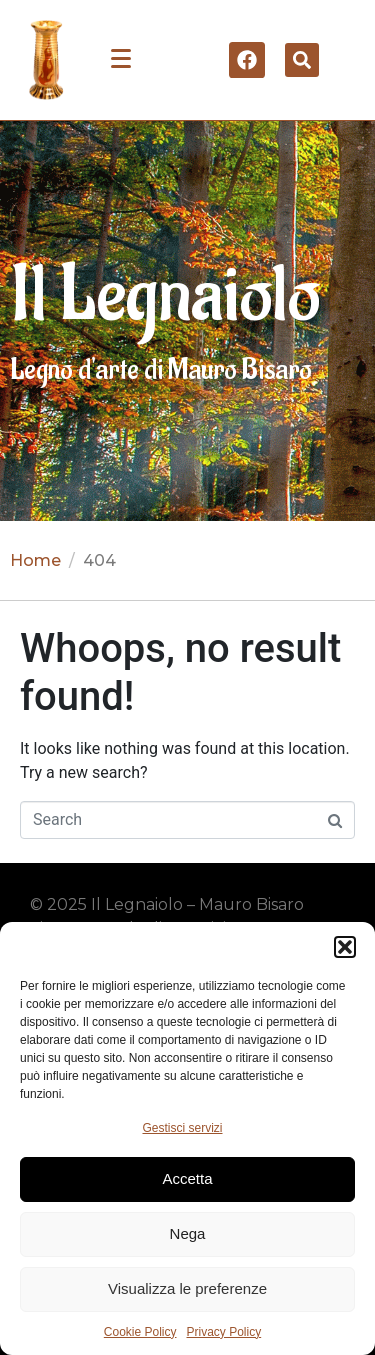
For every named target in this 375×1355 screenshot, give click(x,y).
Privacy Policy (224, 1332)
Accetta (187, 1178)
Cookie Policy (140, 1332)
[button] (345, 947)
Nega (188, 1233)
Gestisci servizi (182, 1128)
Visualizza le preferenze (187, 1288)
